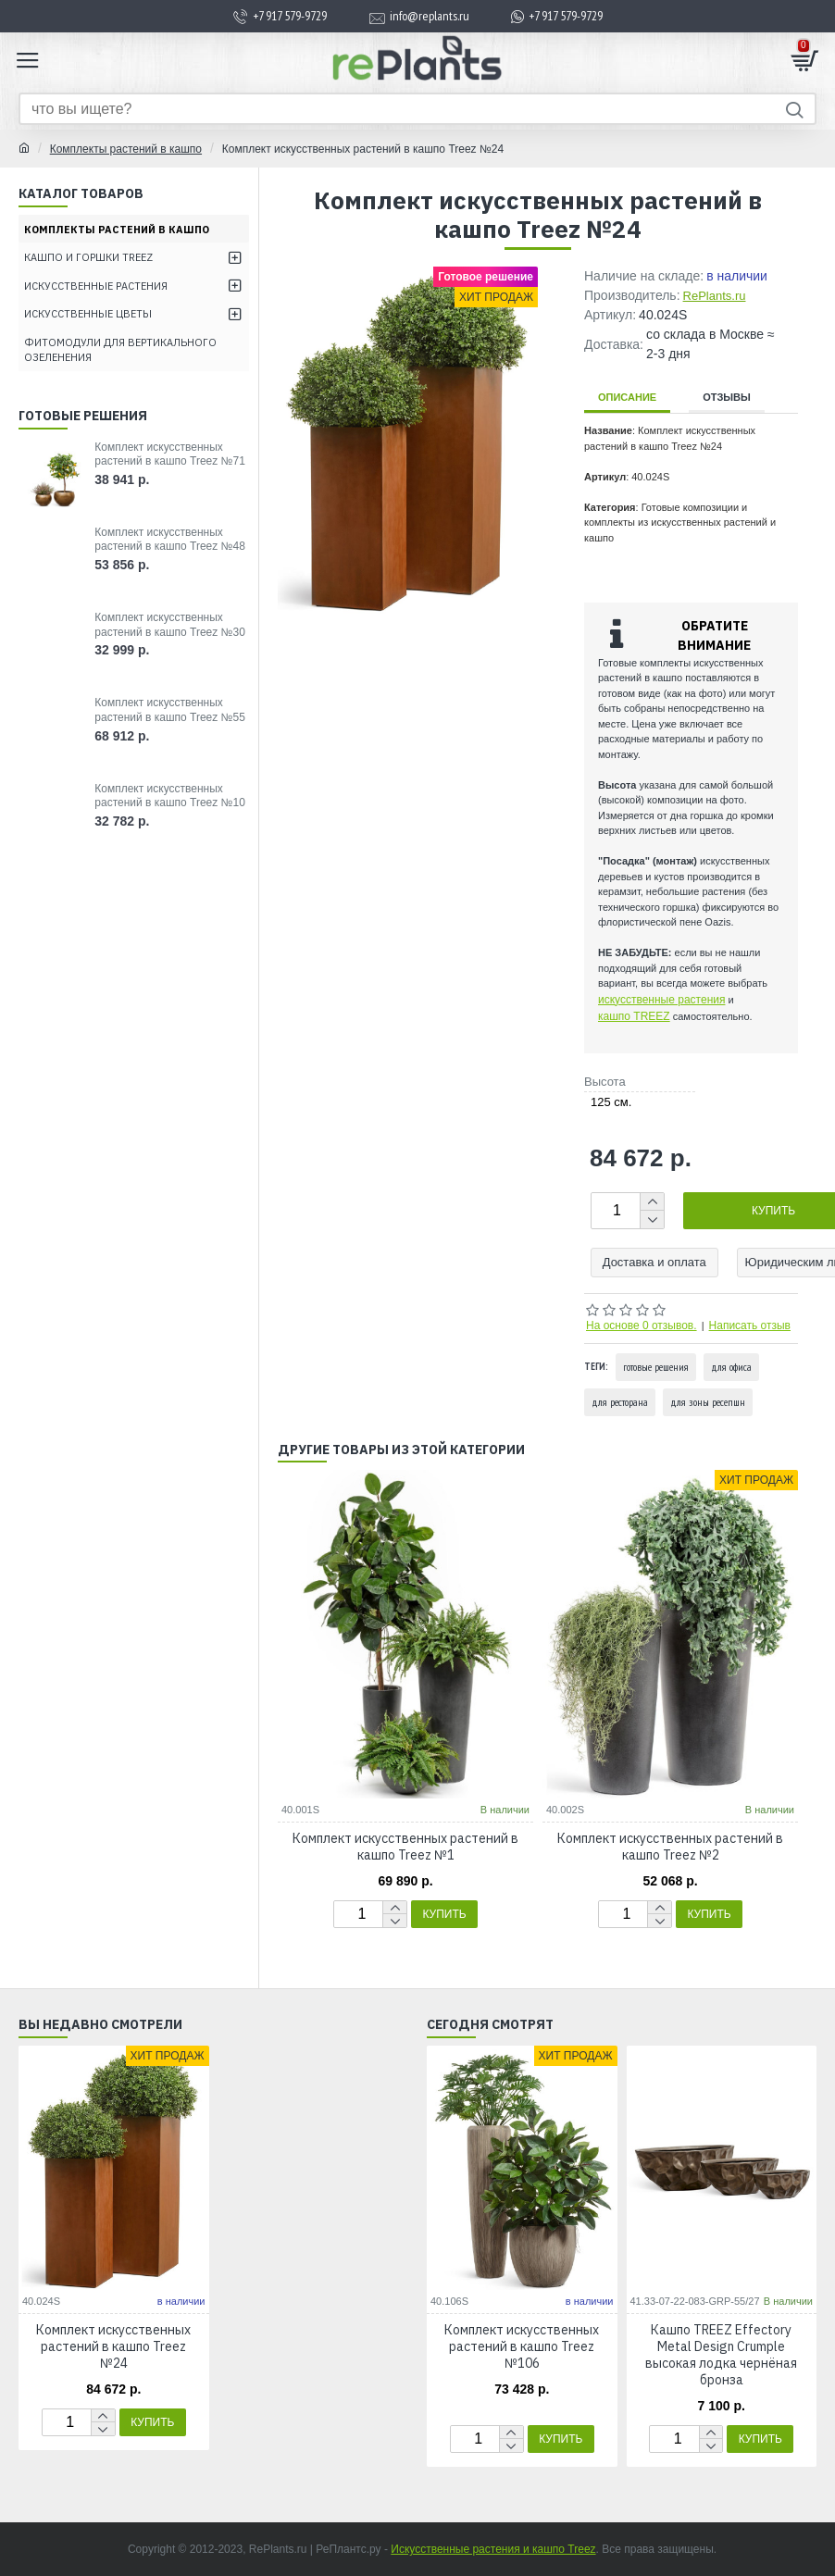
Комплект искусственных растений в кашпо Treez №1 (405, 1846)
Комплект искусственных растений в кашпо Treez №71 (169, 454)
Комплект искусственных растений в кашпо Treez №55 (169, 710)
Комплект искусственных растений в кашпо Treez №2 (670, 1846)
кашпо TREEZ (634, 1016)
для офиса (731, 1367)
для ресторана (620, 1402)
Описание (627, 397)
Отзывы (727, 397)
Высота (605, 1082)
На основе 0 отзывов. (641, 1325)
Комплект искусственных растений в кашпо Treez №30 (169, 625)
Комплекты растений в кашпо (126, 149)
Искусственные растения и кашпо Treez (493, 2549)
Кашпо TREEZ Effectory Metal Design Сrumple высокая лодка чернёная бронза (721, 2355)
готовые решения (656, 1367)
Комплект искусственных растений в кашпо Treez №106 (521, 2346)
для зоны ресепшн (707, 1402)
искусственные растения (661, 999)
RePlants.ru (714, 296)
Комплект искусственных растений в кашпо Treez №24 (113, 2346)
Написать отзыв (750, 1325)
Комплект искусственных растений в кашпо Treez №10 (169, 796)
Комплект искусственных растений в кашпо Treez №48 (169, 540)
